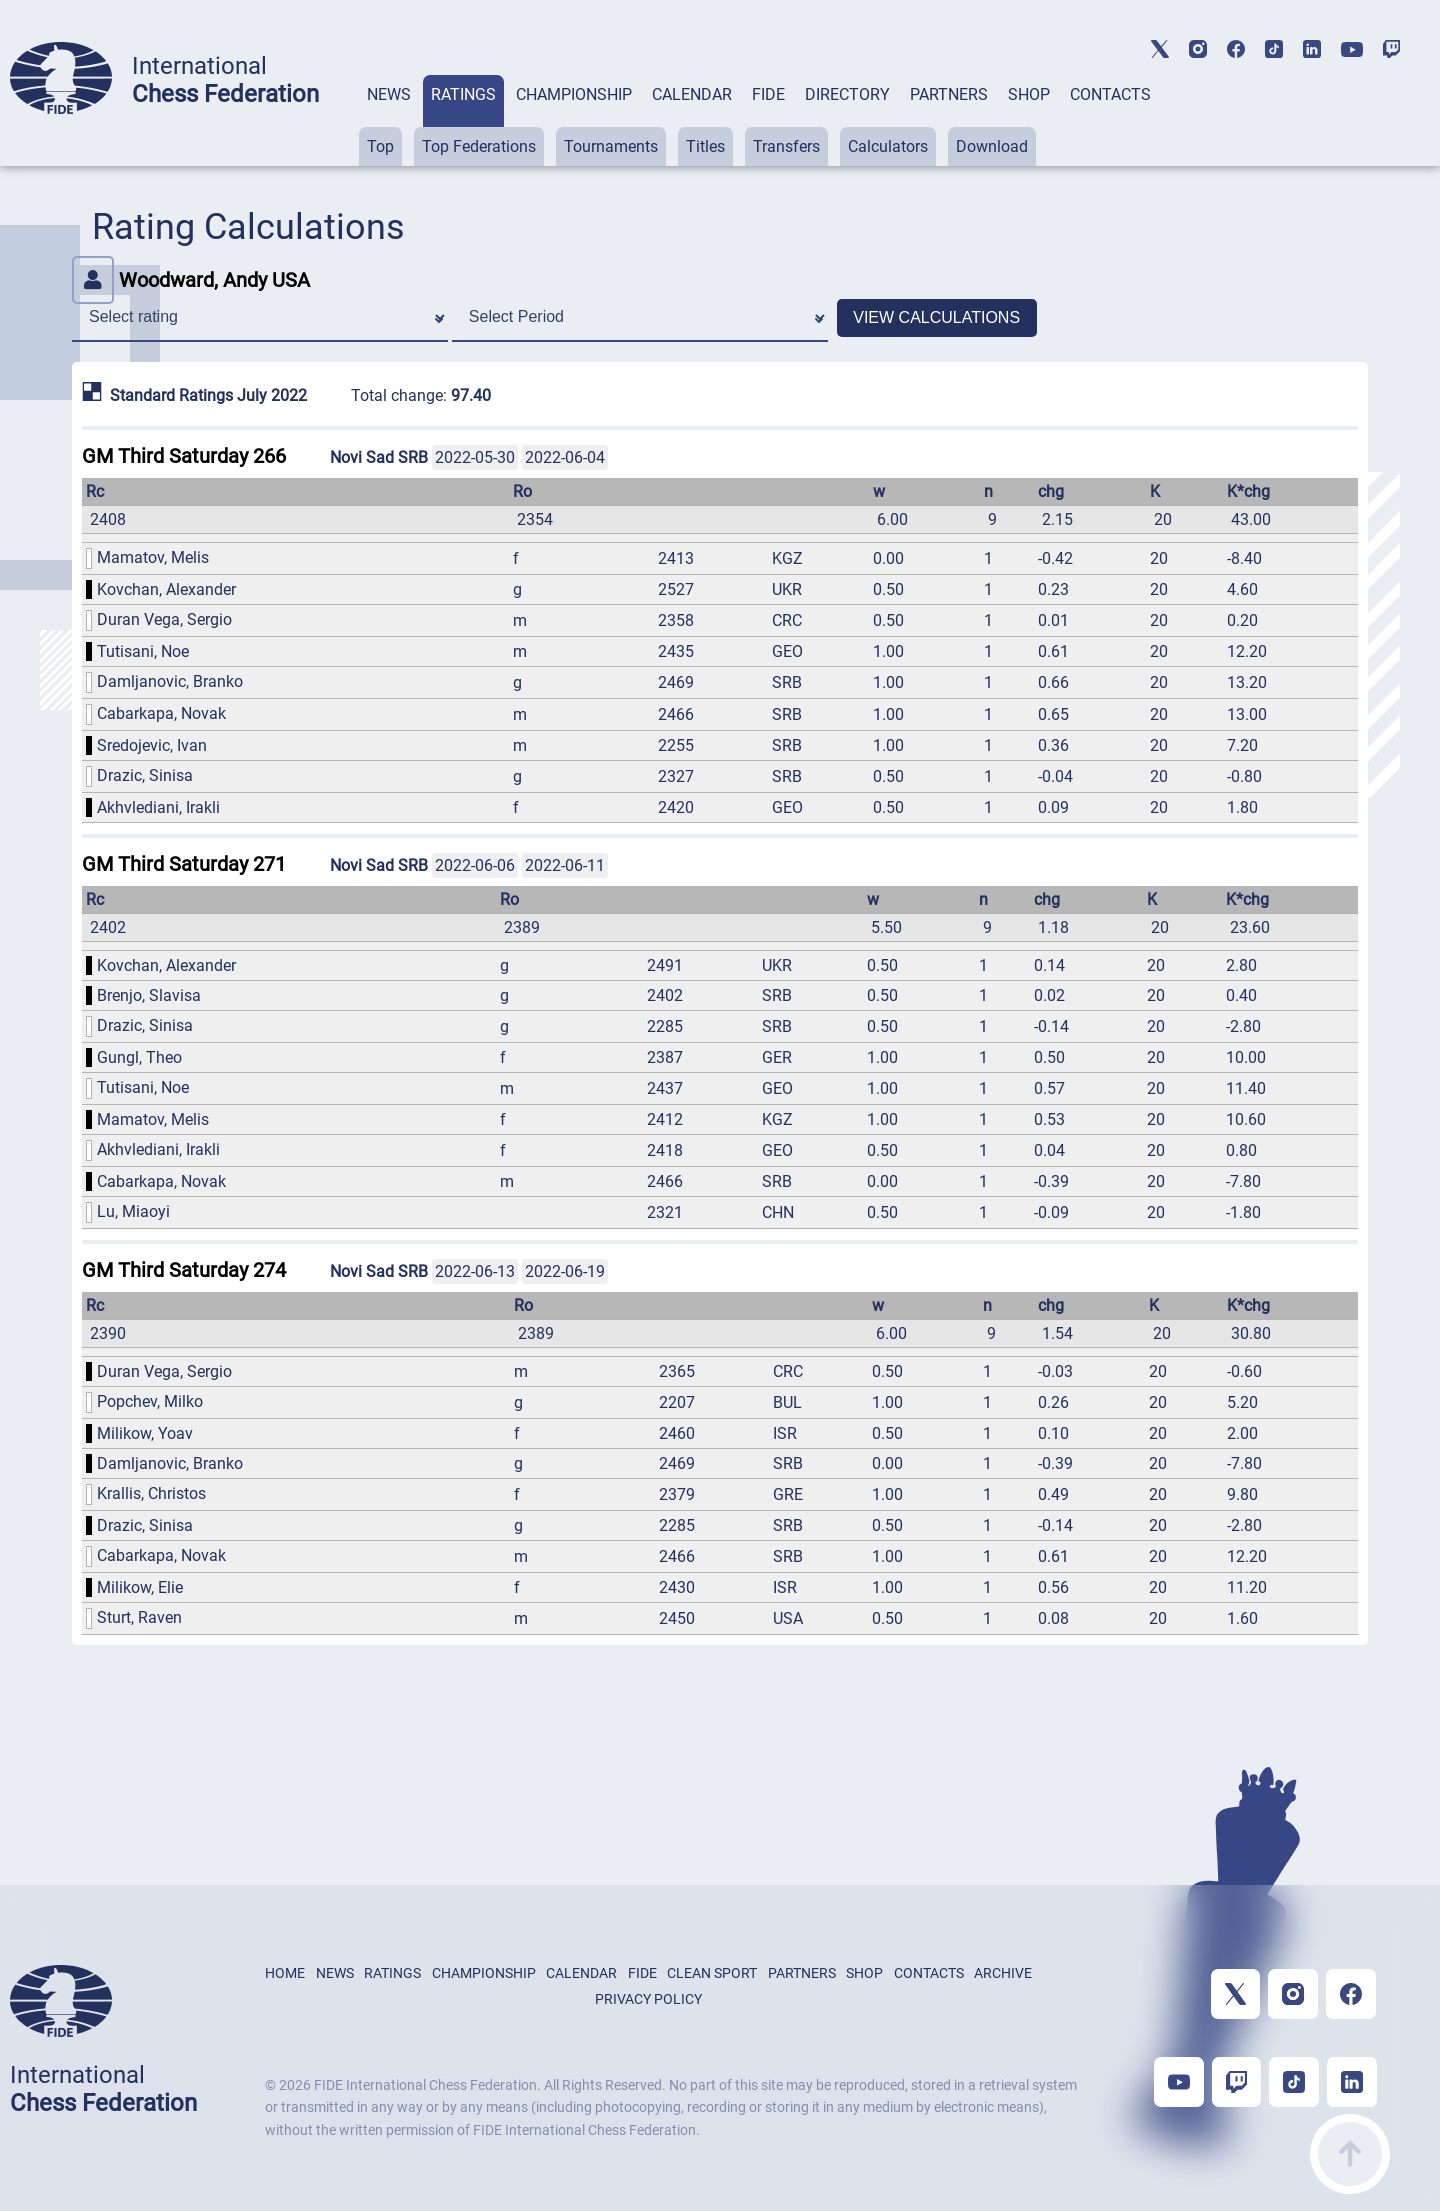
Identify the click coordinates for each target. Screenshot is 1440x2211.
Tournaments (611, 146)
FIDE (768, 94)
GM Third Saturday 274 (184, 1270)
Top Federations (479, 146)
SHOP (1029, 94)
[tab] (389, 120)
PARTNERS (949, 94)
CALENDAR (692, 94)
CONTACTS (1110, 94)
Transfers (786, 146)
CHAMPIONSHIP (574, 94)
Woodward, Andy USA (191, 280)
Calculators (888, 146)
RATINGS (463, 94)
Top (380, 146)
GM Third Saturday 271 (184, 864)
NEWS (389, 94)
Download (992, 146)
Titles (705, 146)
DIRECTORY (847, 94)
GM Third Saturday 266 (184, 456)
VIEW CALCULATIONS (936, 317)
